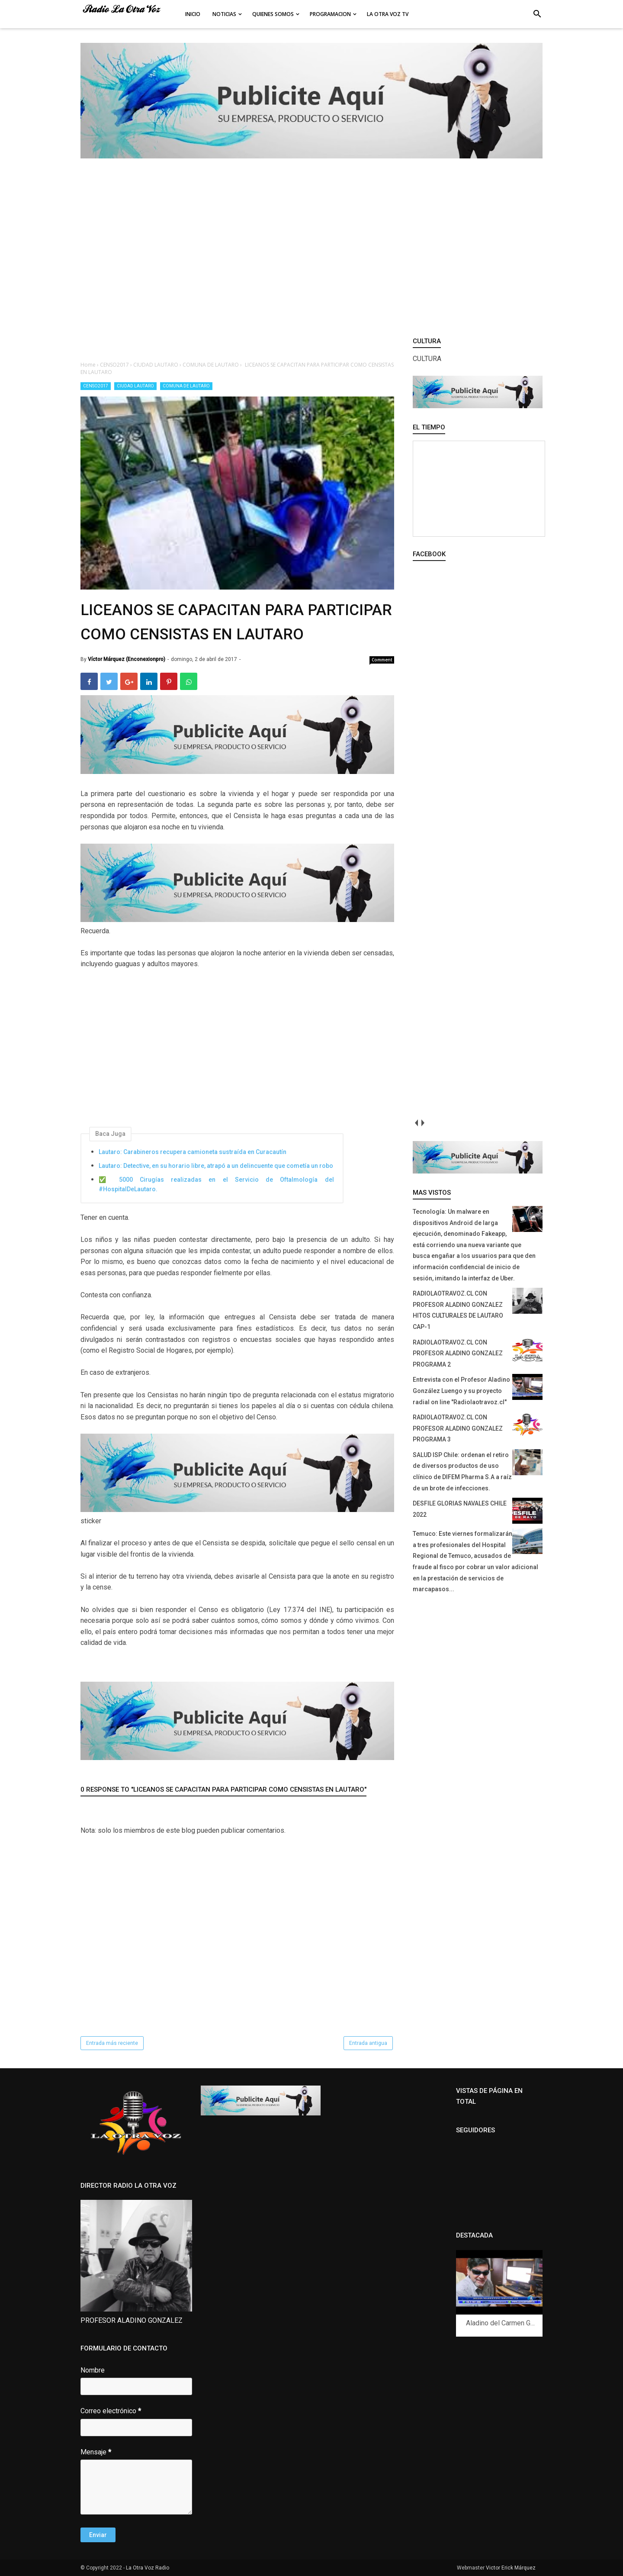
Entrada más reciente (112, 2043)
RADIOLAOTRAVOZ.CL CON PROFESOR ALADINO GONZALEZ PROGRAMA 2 (458, 1353)
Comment (382, 660)
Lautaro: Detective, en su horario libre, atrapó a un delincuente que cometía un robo (216, 1165)
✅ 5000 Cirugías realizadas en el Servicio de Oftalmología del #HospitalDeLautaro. (216, 1184)
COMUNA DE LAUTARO (186, 386)
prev (416, 1122)
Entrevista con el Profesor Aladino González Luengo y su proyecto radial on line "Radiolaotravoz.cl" (461, 1390)
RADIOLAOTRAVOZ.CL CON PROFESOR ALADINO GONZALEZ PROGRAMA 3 (458, 1428)
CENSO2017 (95, 386)
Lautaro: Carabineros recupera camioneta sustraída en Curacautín (192, 1151)
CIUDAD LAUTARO (135, 386)
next (422, 1122)
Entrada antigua (368, 2043)
